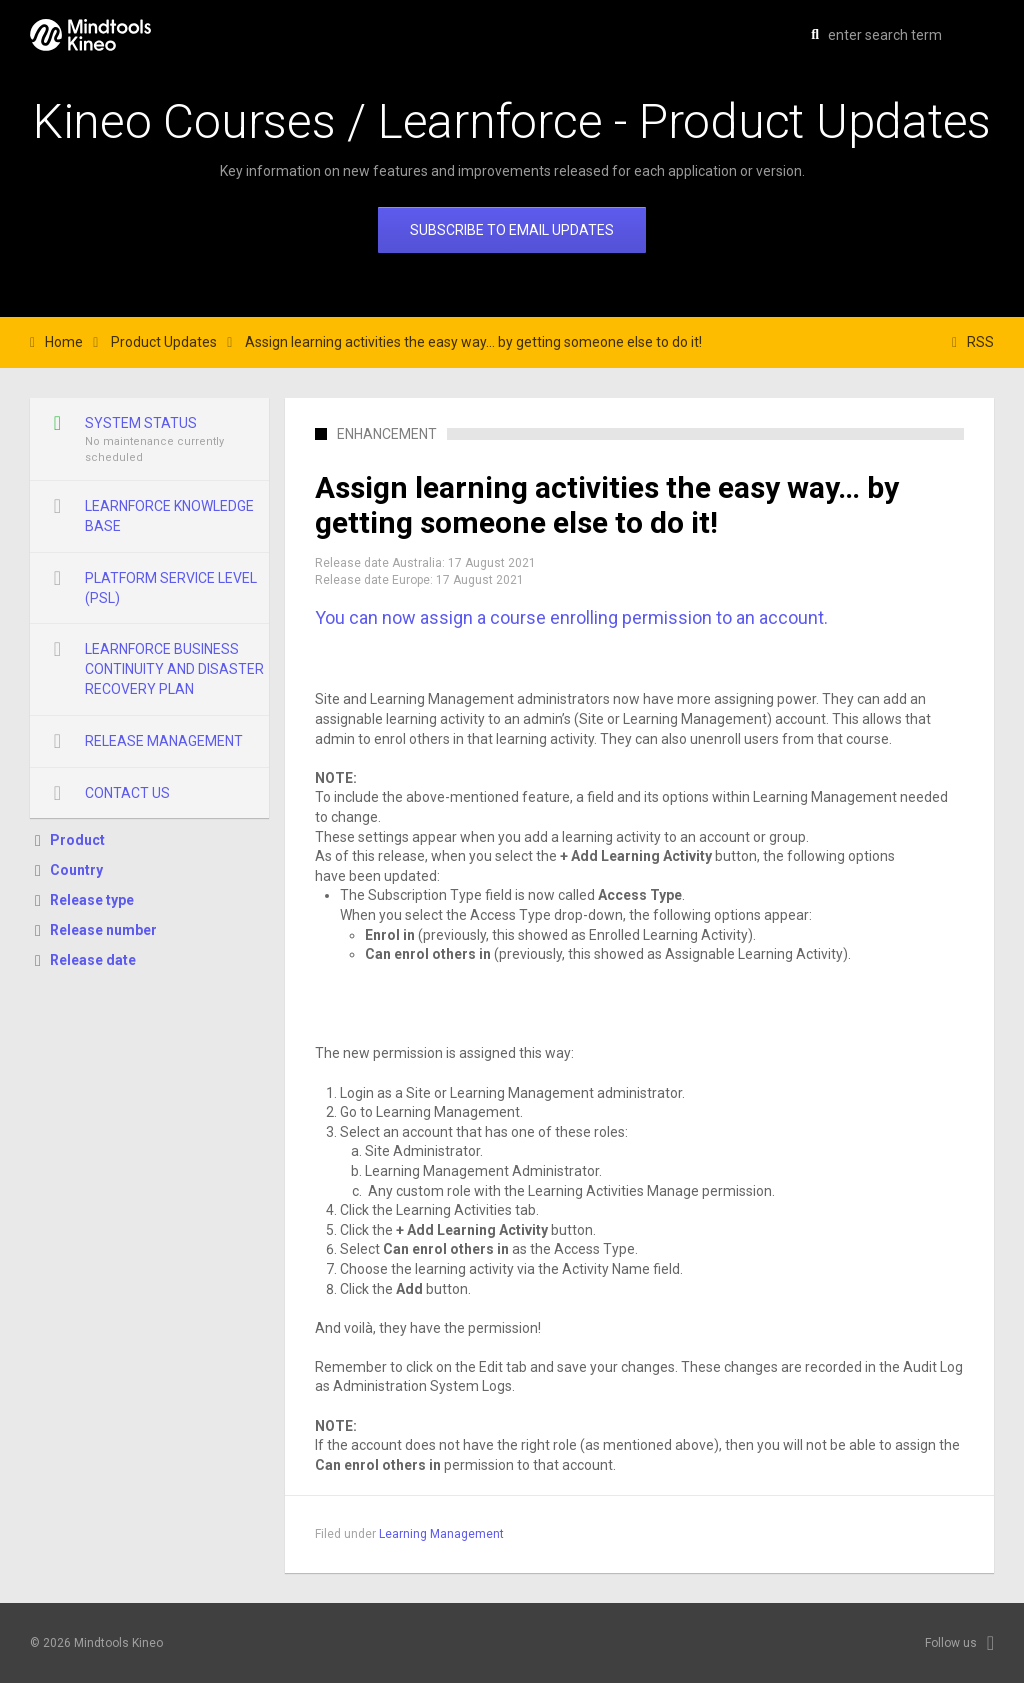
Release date (93, 960)
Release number (103, 930)
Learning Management (441, 1534)
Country (76, 870)
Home (64, 342)
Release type (92, 900)
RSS (980, 342)
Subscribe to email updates (512, 230)
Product (77, 840)
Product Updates (164, 342)
